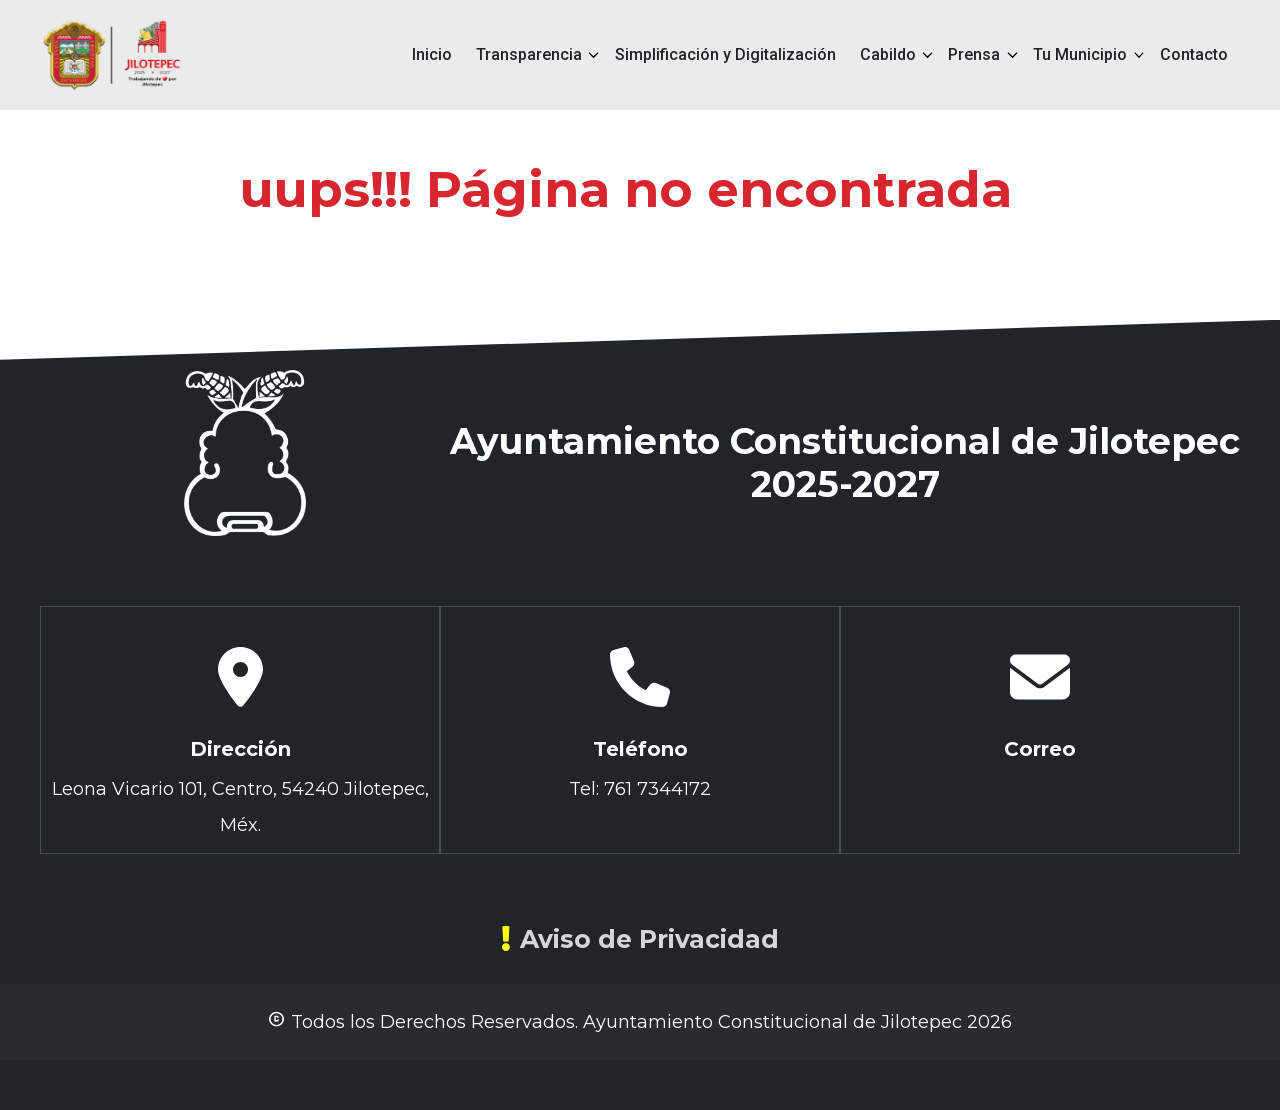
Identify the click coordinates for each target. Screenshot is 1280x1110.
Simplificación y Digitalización (725, 54)
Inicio (432, 54)
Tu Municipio (1080, 54)
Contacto (1194, 54)
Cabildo (888, 54)
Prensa (974, 54)
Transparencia (529, 54)
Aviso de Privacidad (640, 939)
